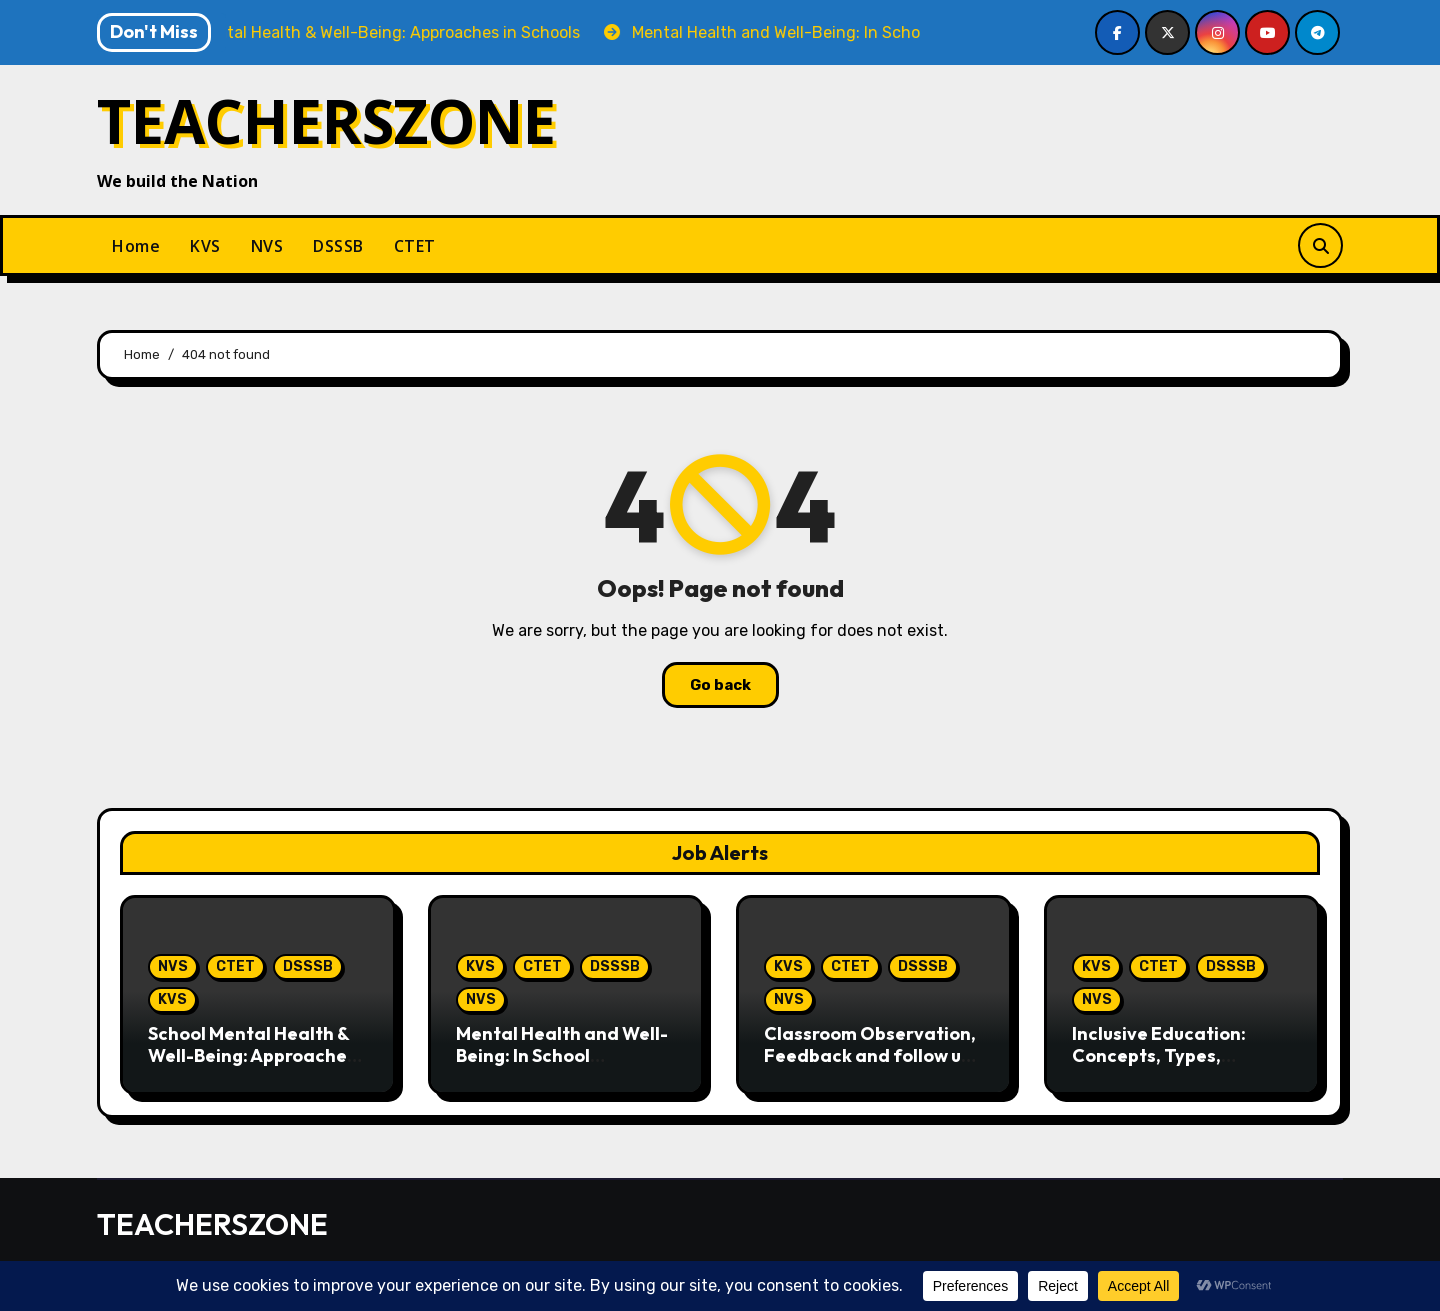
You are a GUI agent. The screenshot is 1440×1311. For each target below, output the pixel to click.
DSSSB (338, 246)
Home (136, 246)
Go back (720, 685)
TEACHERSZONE (326, 121)
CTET (415, 246)
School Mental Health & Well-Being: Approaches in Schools (252, 1055)
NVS (267, 246)
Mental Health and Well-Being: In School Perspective (562, 1055)
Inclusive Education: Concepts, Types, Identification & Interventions (1159, 1066)
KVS (205, 246)
